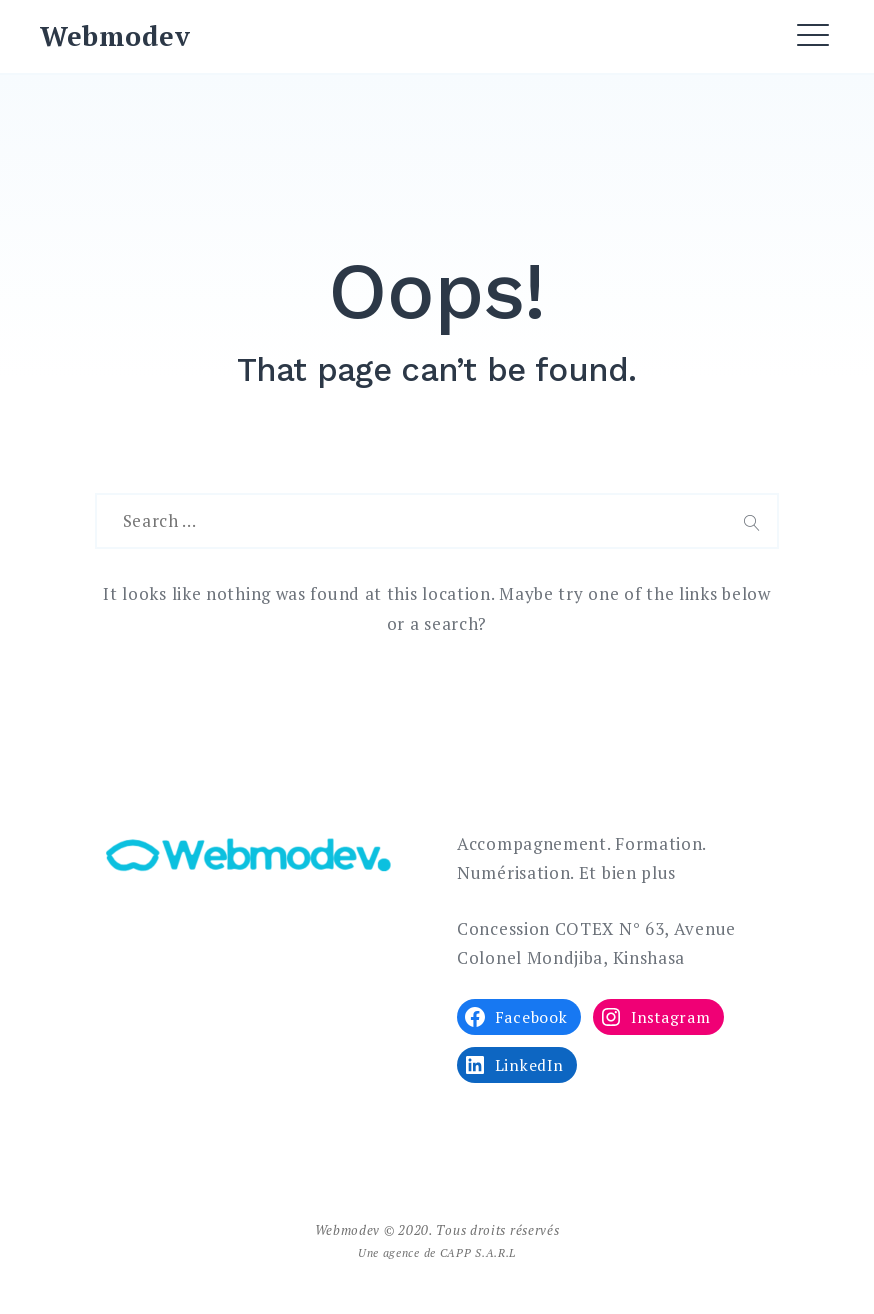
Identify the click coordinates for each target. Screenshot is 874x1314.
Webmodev (115, 36)
